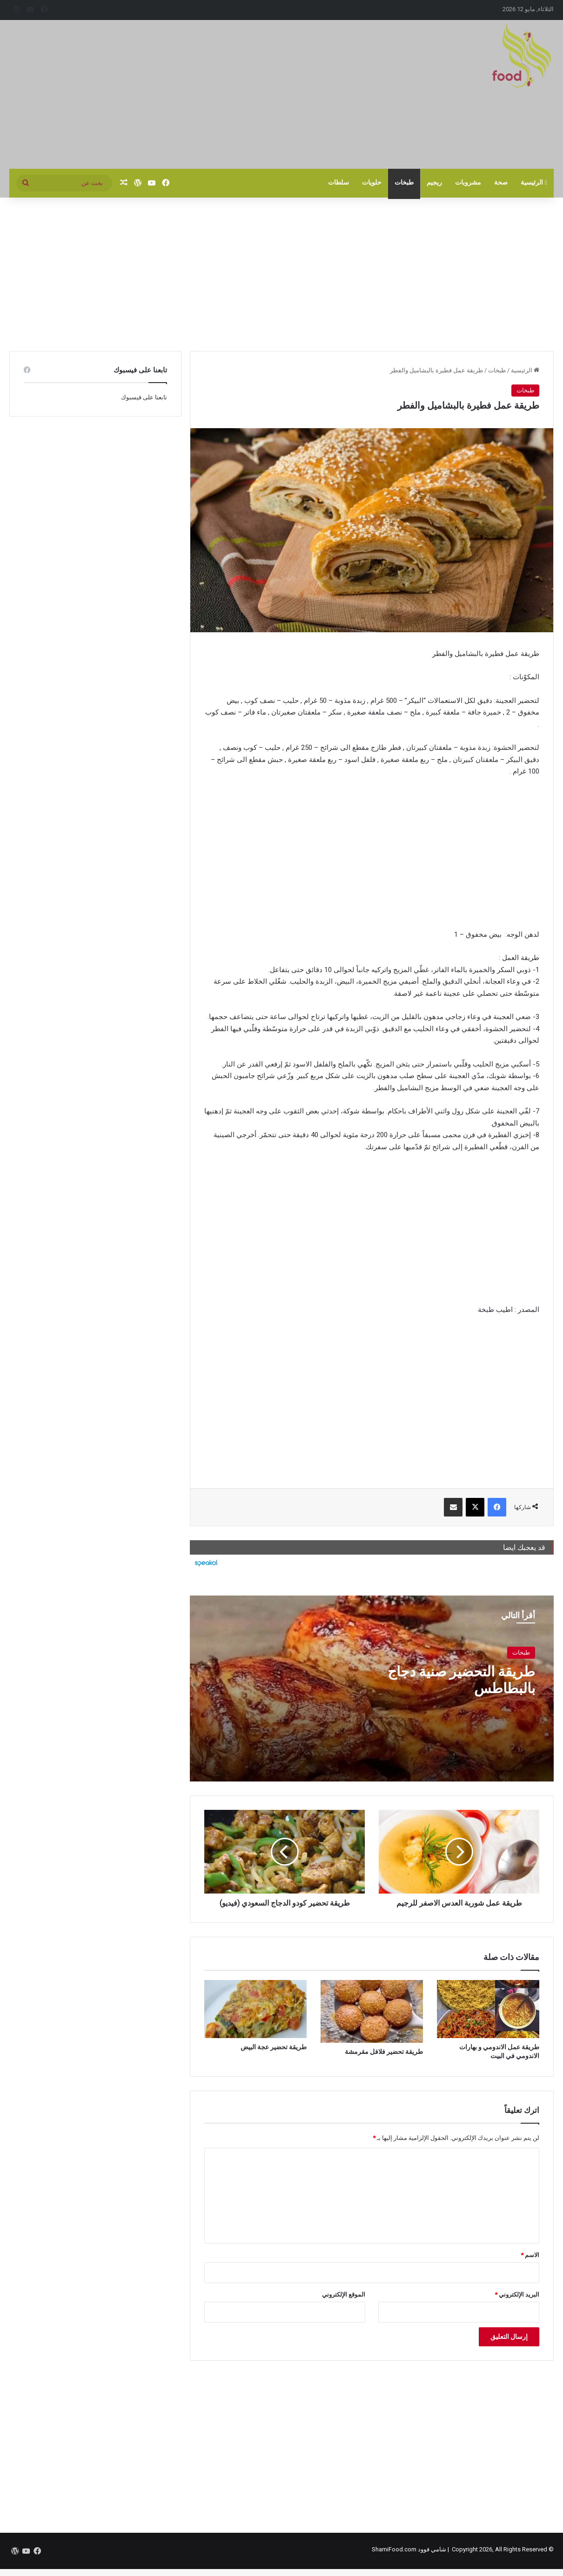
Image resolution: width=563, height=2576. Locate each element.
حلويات (372, 182)
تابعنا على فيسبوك (144, 397)
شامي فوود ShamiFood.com (409, 2549)
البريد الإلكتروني (517, 2294)
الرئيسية (534, 182)
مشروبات (468, 182)
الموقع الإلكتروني (343, 2294)
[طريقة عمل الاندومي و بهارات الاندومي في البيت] (488, 2009)
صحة (501, 182)
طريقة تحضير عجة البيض (274, 2047)
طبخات (404, 182)
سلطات (338, 182)
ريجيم (434, 182)
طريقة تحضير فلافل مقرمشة (384, 2051)
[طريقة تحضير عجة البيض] (255, 2009)
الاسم (530, 2255)
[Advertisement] (188, 94)
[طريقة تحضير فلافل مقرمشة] (372, 2011)
